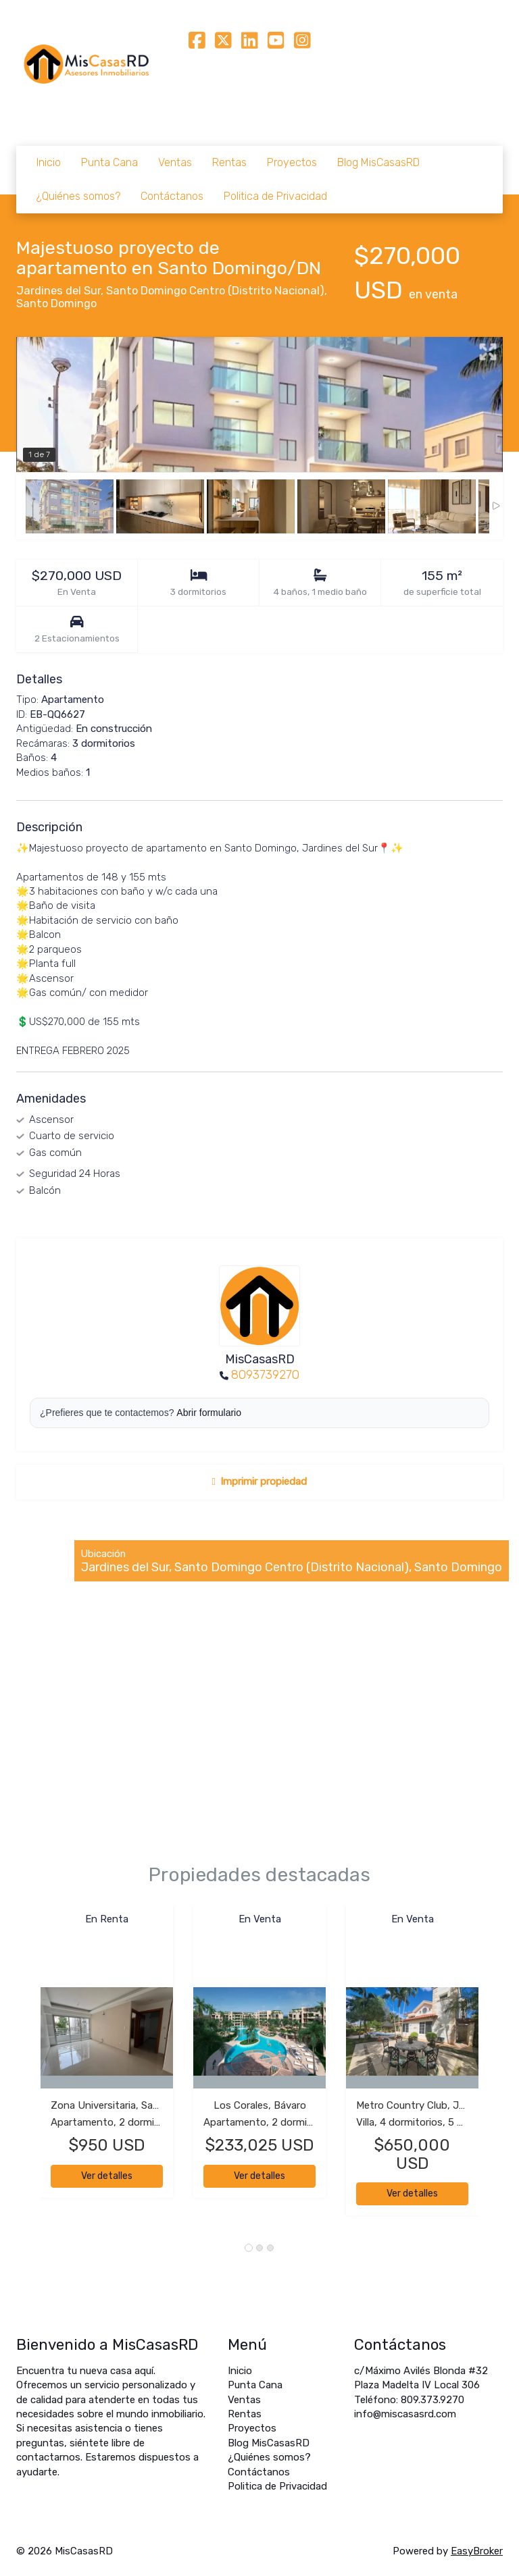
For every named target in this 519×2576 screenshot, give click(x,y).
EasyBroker (477, 2551)
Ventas (175, 162)
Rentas (229, 162)
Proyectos (292, 162)
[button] (28, 2067)
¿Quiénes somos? (78, 196)
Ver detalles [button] (106, 2176)
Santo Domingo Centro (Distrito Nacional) (215, 290)
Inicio (48, 162)
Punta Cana (109, 162)
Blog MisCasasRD (378, 162)
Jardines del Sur (58, 290)
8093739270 (265, 1374)
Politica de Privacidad (275, 196)
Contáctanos (172, 196)
